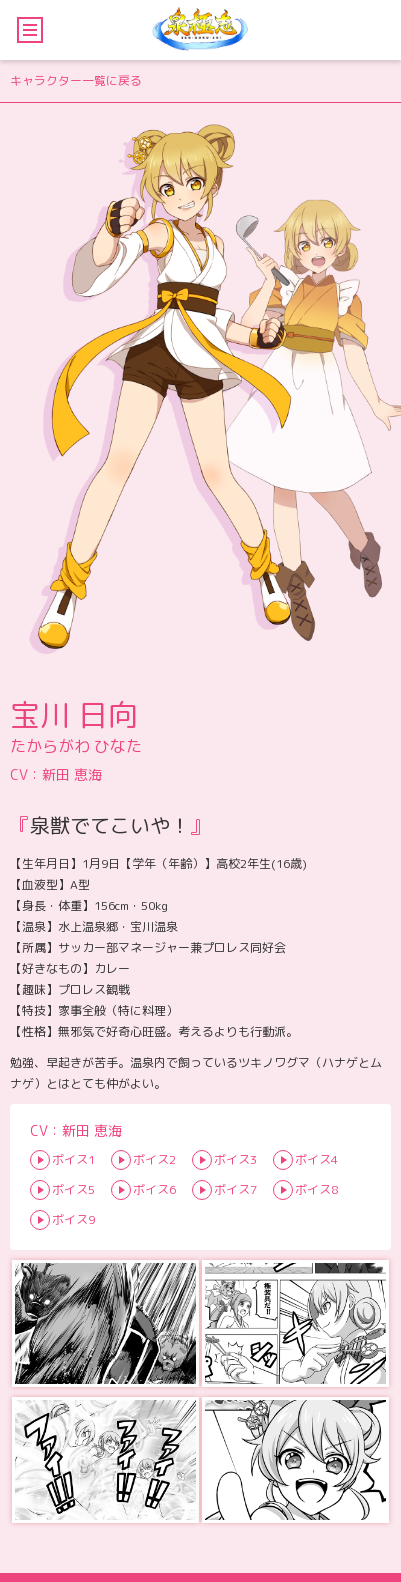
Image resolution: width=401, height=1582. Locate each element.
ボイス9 (73, 1219)
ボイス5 (73, 1189)
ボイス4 (316, 1159)
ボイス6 (154, 1189)
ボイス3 (235, 1159)
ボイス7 (235, 1189)
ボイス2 (154, 1159)
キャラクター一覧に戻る (76, 80)
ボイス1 (73, 1159)
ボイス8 (316, 1189)
